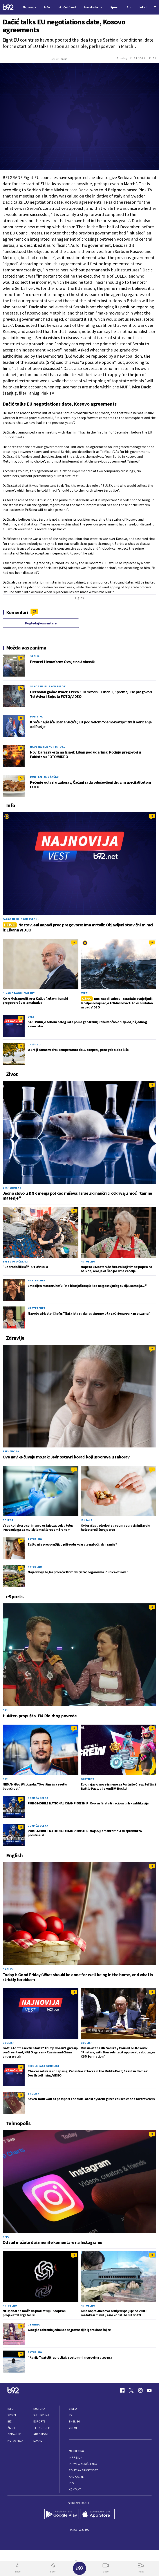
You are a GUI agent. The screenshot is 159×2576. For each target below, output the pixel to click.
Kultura (39, 2409)
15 (21, 657)
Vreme (73, 2428)
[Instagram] (140, 2390)
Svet (84, 993)
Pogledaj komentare (40, 623)
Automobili (41, 2434)
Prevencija (11, 1451)
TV (70, 2415)
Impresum (76, 2457)
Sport (11, 2415)
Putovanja (15, 2440)
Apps (6, 2236)
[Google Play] (61, 2514)
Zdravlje (14, 2434)
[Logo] (8, 7)
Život (11, 2428)
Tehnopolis (41, 2428)
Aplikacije (76, 2477)
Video (73, 2409)
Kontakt (75, 2489)
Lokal (37, 2440)
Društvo (34, 1044)
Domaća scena (38, 1798)
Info (10, 2409)
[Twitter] (131, 2390)
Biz (9, 2421)
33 (74, 1210)
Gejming (34, 2324)
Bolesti (8, 1520)
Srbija (35, 656)
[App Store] (98, 2514)
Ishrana (86, 1520)
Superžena (41, 2415)
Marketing (76, 2451)
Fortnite (88, 1779)
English (8, 1969)
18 (21, 748)
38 (21, 717)
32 (21, 687)
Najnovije (29, 7)
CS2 (5, 1710)
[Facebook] (122, 2390)
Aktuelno (88, 1261)
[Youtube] (149, 2390)
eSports (39, 2421)
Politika (36, 716)
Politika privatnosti (84, 2470)
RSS (71, 2483)
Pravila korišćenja (83, 2464)
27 (34, 611)
